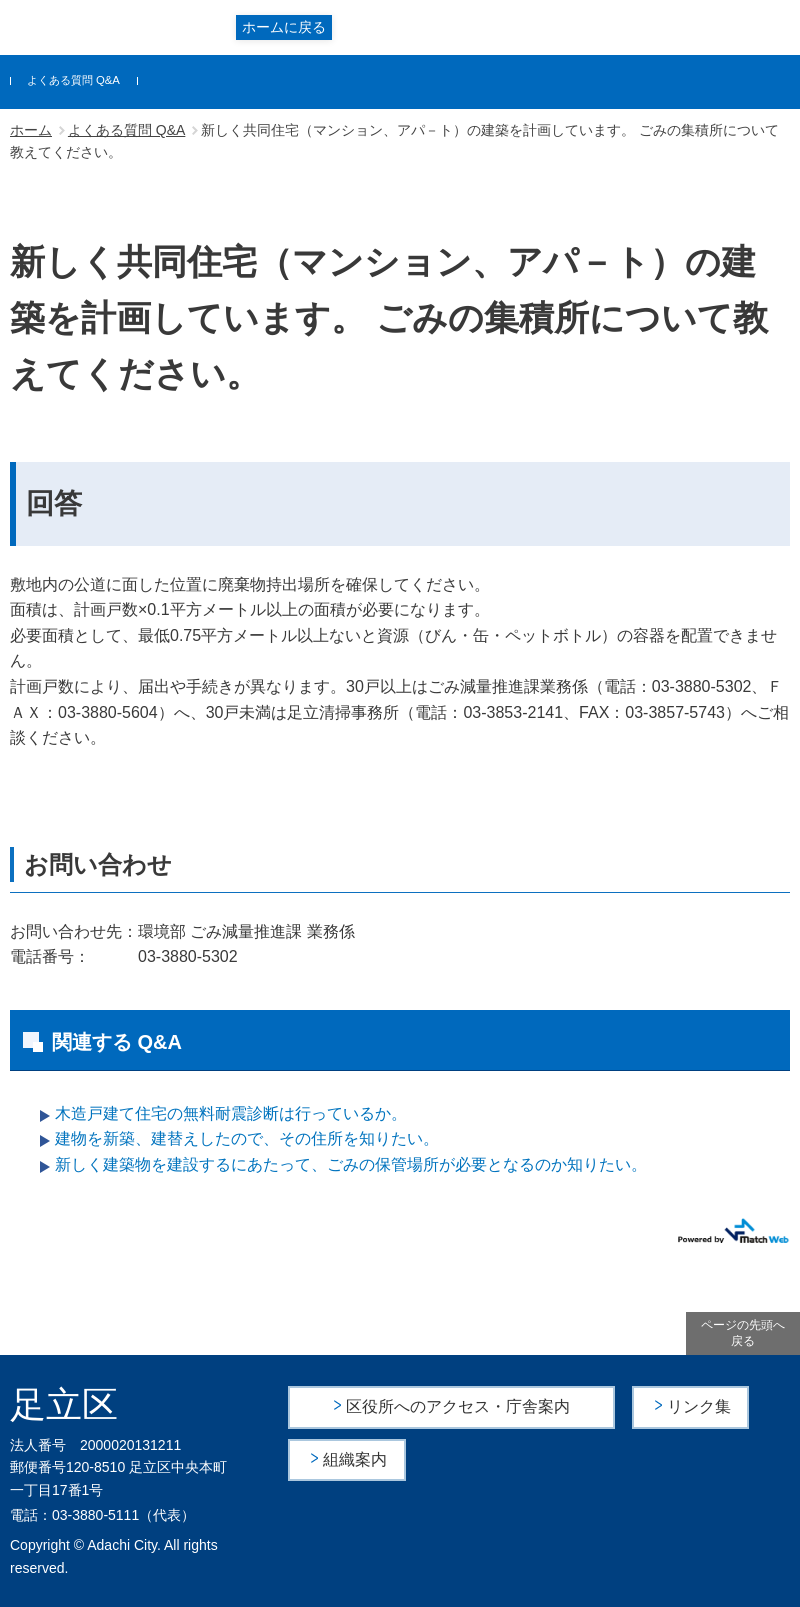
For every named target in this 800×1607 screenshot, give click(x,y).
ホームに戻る (284, 27)
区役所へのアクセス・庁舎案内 (458, 1406)
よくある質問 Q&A (73, 80)
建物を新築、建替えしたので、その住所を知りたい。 (247, 1138)
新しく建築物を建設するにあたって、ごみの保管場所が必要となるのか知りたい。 (351, 1164)
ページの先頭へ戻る (743, 1333)
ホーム (31, 130)
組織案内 (356, 1459)
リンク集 (699, 1406)
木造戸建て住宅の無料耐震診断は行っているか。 (231, 1113)
